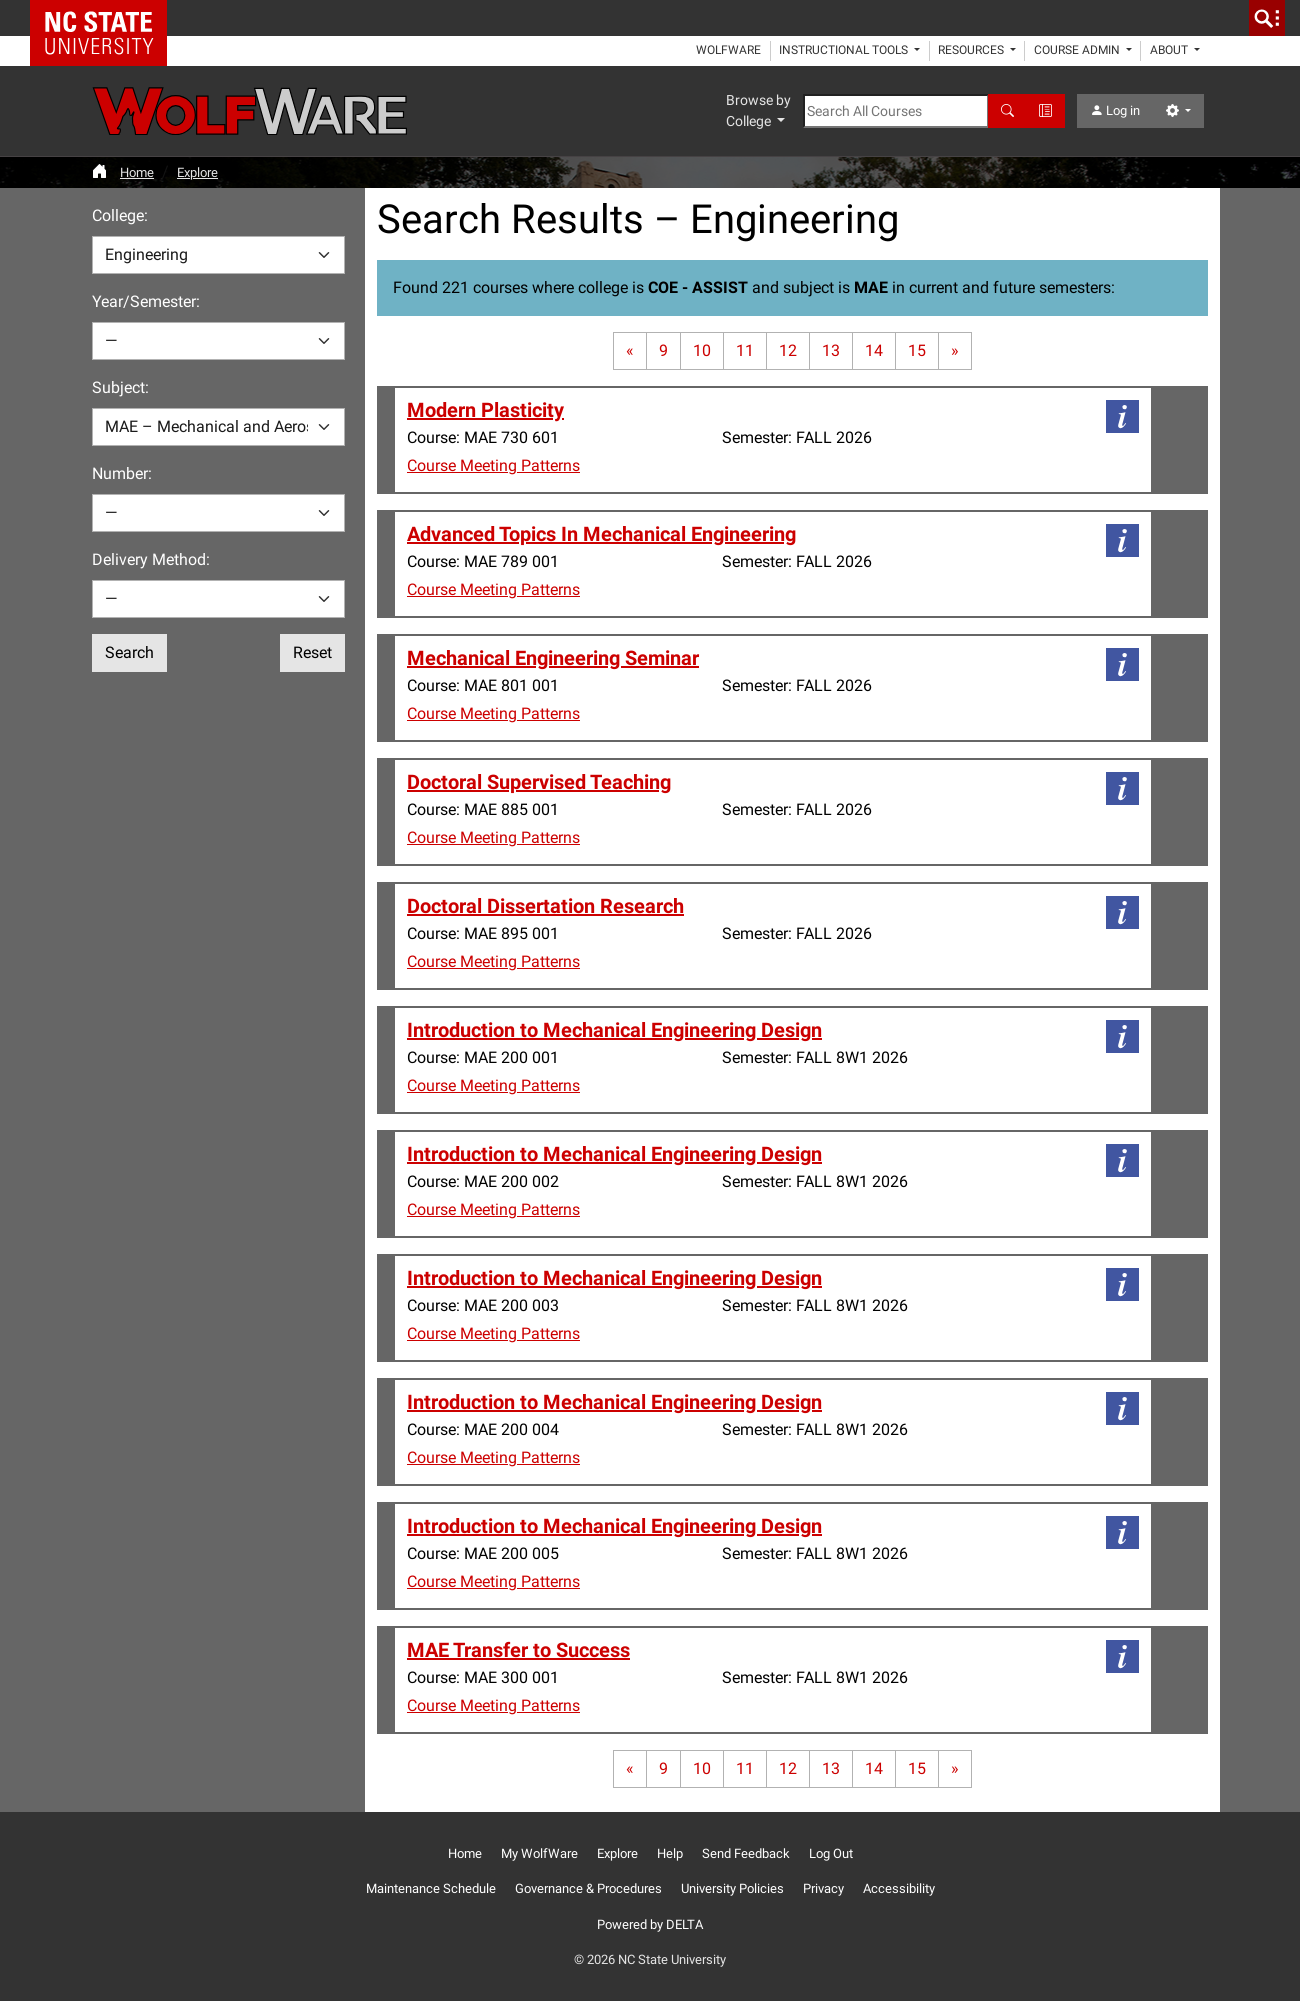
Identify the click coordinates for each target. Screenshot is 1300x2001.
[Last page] (955, 351)
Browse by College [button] (758, 110)
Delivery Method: (151, 559)
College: (120, 215)
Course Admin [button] (1078, 50)
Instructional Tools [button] (845, 50)
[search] (1267, 18)
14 (874, 350)
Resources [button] (972, 50)
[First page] (630, 351)
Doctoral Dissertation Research (545, 906)
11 (745, 350)
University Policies (732, 1888)
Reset (312, 652)
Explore (197, 172)
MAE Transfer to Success (518, 1650)
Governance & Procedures (588, 1888)
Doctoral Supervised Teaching (539, 782)
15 (917, 350)
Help (670, 1853)
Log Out (831, 1853)
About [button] (1170, 50)
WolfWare (728, 50)
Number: (122, 473)
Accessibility (899, 1888)
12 (788, 350)
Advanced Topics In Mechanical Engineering (601, 534)
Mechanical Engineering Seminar (553, 658)
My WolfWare (539, 1853)
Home (137, 172)
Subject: (120, 387)
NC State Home (105, 18)
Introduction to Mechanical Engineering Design (614, 1030)
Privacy (823, 1888)
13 (831, 350)
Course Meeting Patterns (493, 465)
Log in (1115, 110)
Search (129, 652)
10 (702, 350)
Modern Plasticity (485, 410)
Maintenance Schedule (431, 1888)
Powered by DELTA (650, 1924)
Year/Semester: (146, 301)
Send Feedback (746, 1853)
